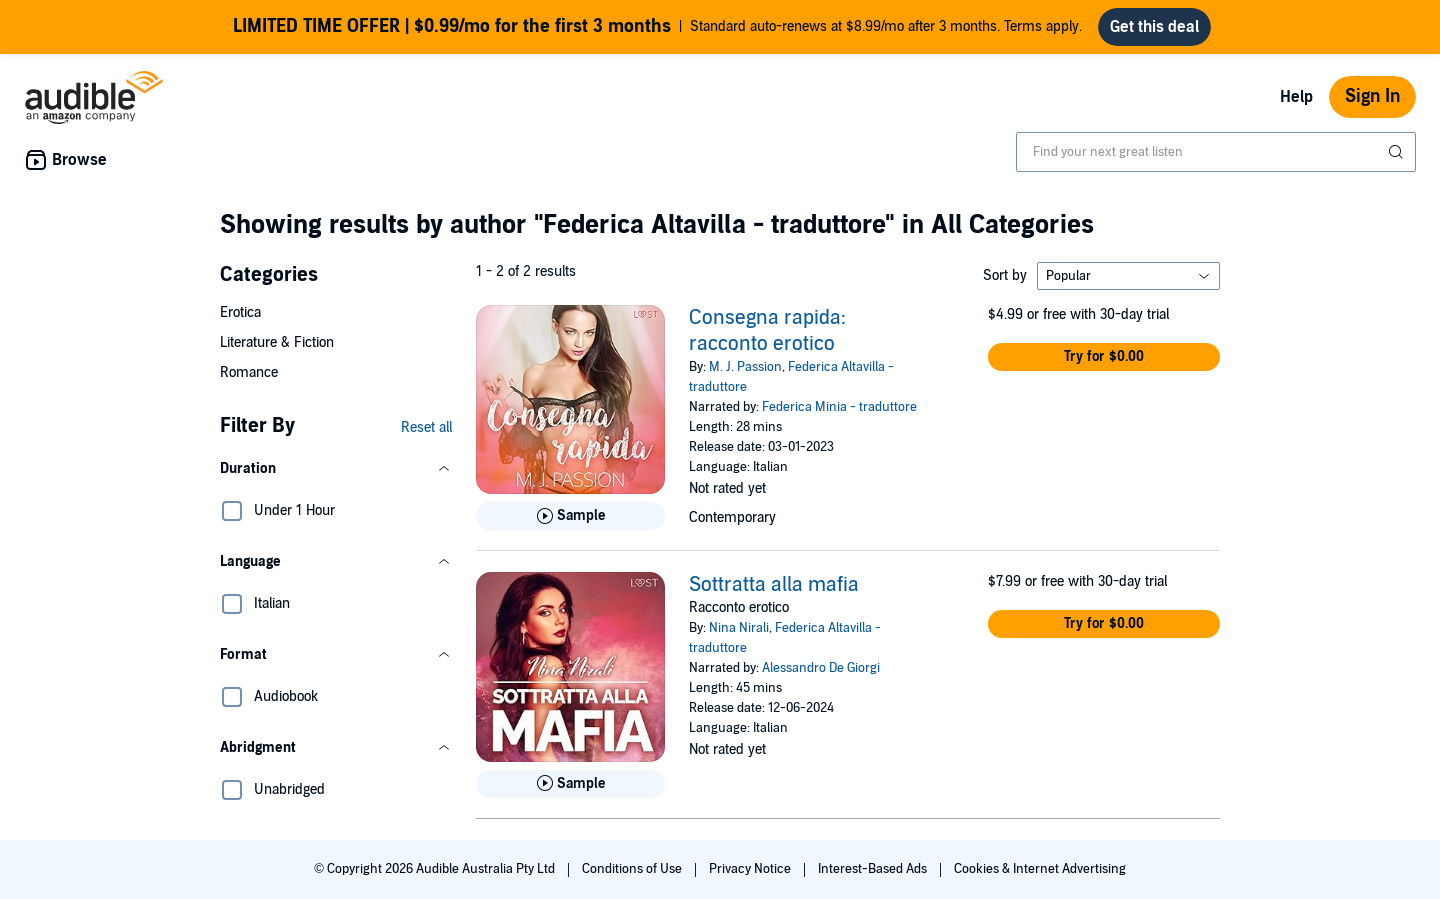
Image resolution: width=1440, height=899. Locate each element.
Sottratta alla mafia (774, 585)
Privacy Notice (751, 869)
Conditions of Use (633, 869)
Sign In (1372, 96)
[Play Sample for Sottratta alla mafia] (570, 784)
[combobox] (1216, 152)
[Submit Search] (1398, 152)
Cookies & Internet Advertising (1040, 869)
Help (1296, 97)
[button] (336, 469)
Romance (249, 372)
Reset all (426, 427)
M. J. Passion (745, 367)
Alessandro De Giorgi (821, 668)
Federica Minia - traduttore (839, 407)
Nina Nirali (739, 628)
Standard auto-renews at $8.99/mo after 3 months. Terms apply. (657, 27)
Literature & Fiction (277, 342)
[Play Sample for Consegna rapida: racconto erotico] (570, 516)
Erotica (240, 312)
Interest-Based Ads (874, 869)
